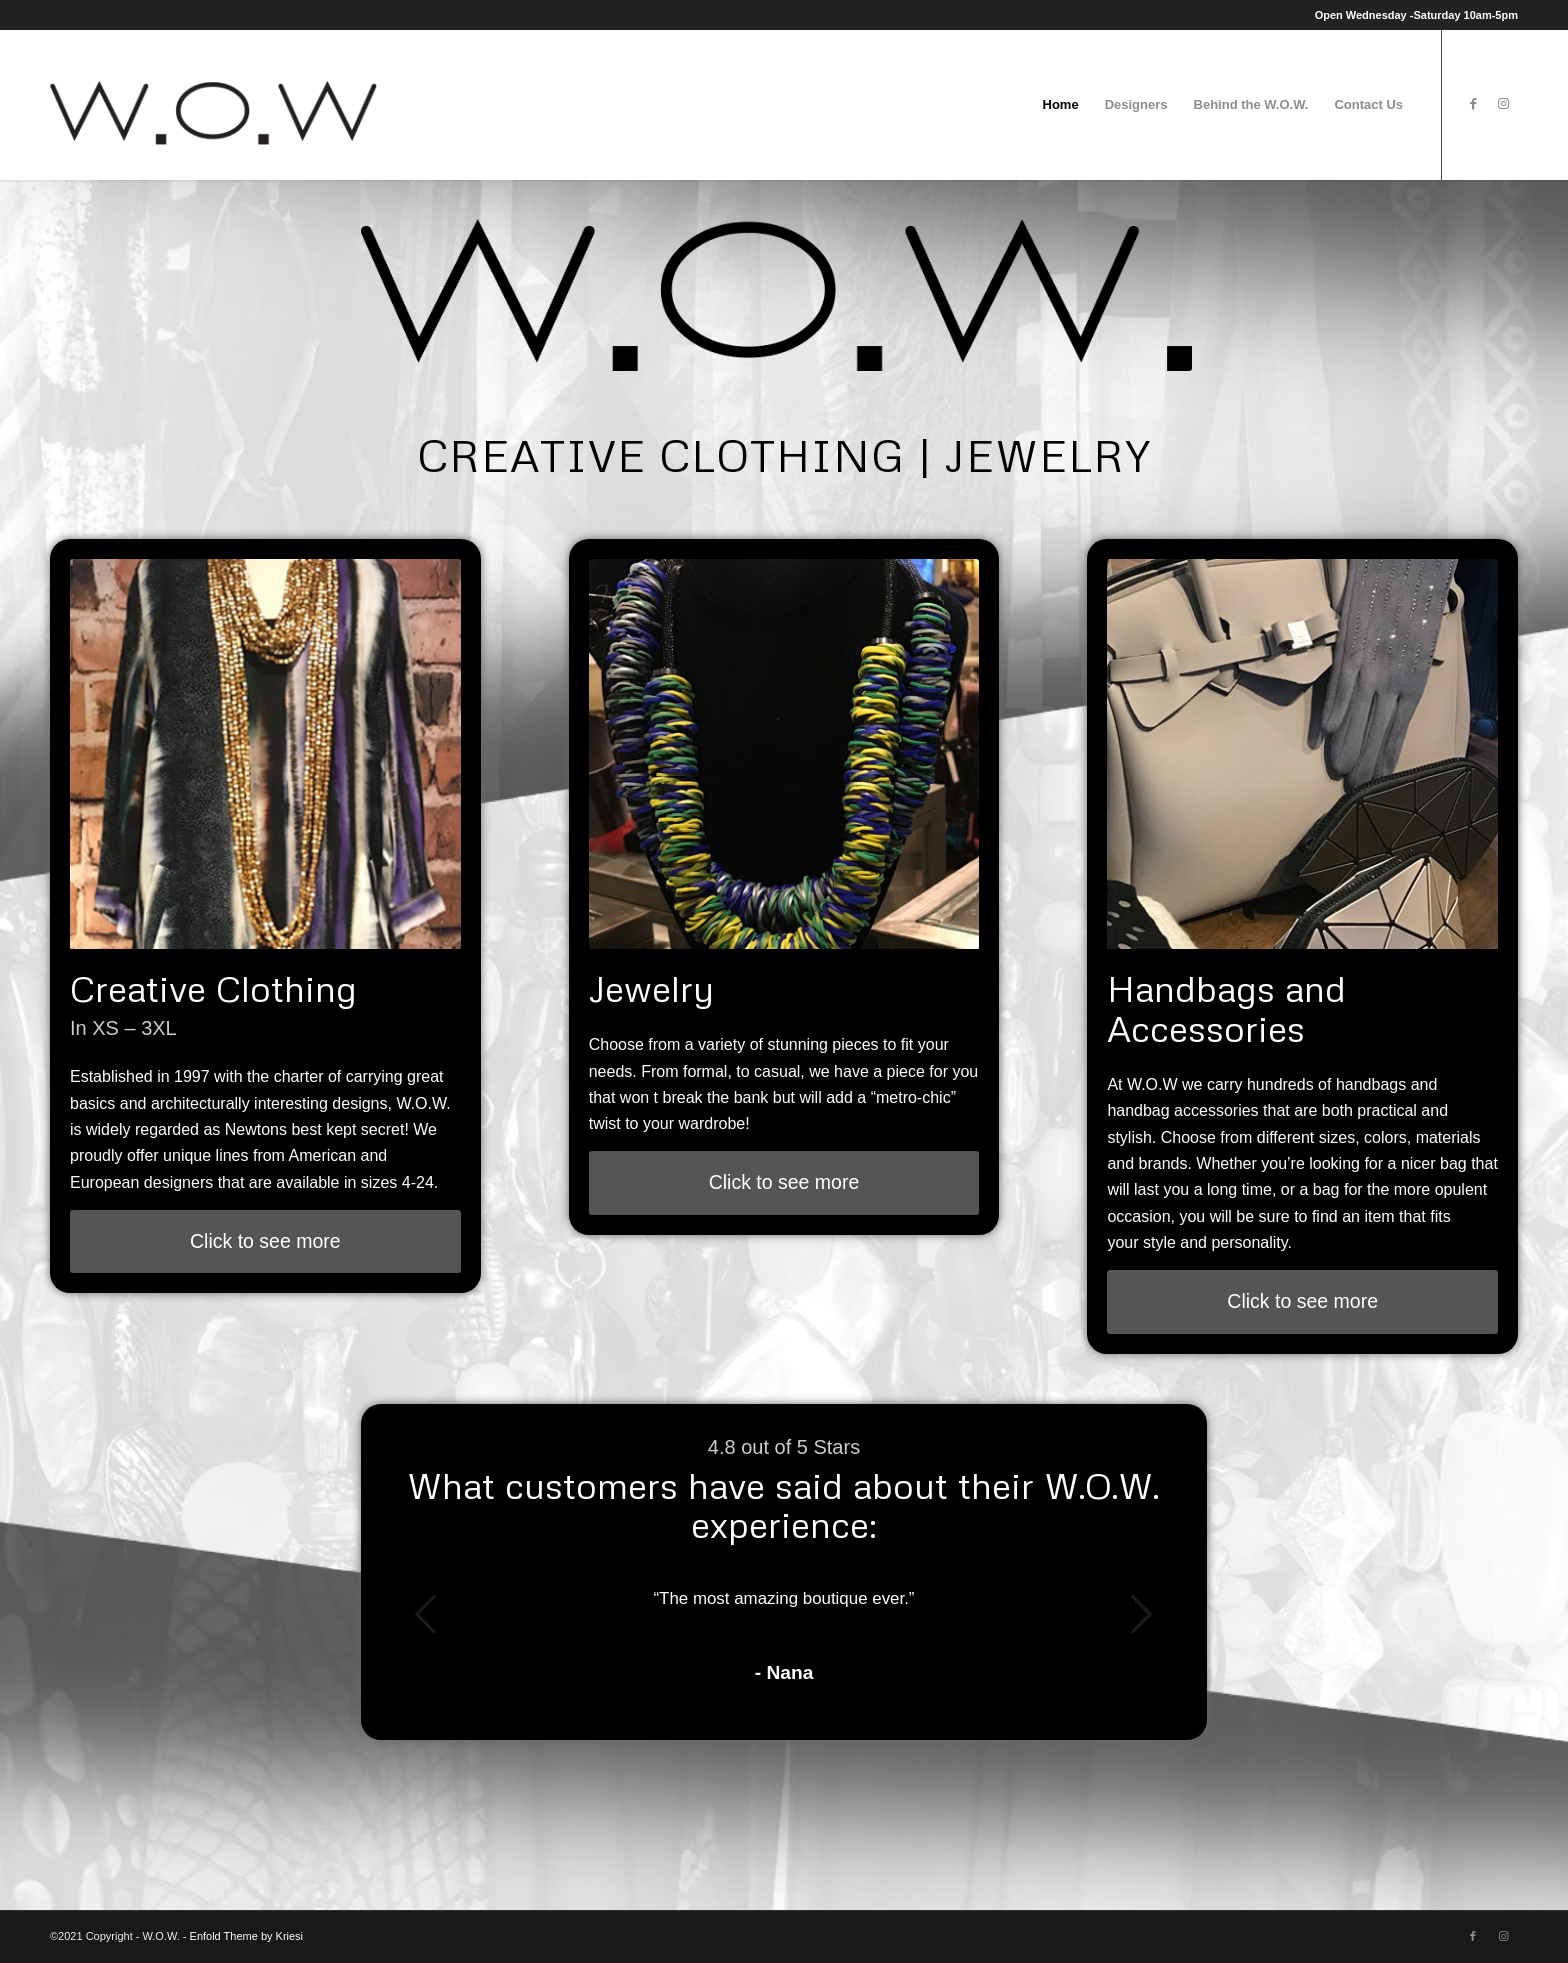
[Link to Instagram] (1503, 104)
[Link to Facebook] (1473, 104)
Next (1142, 1614)
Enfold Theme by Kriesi (247, 1936)
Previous (426, 1614)
